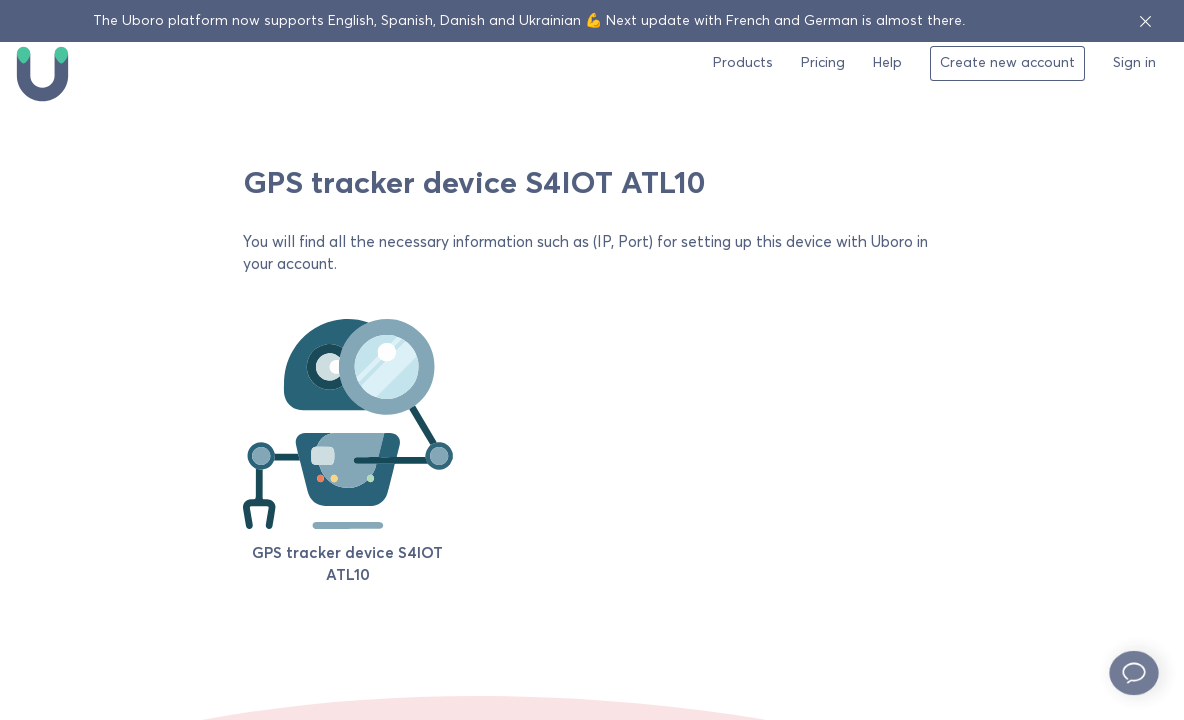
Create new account (1007, 63)
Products (743, 63)
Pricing (823, 63)
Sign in (1134, 63)
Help (887, 63)
